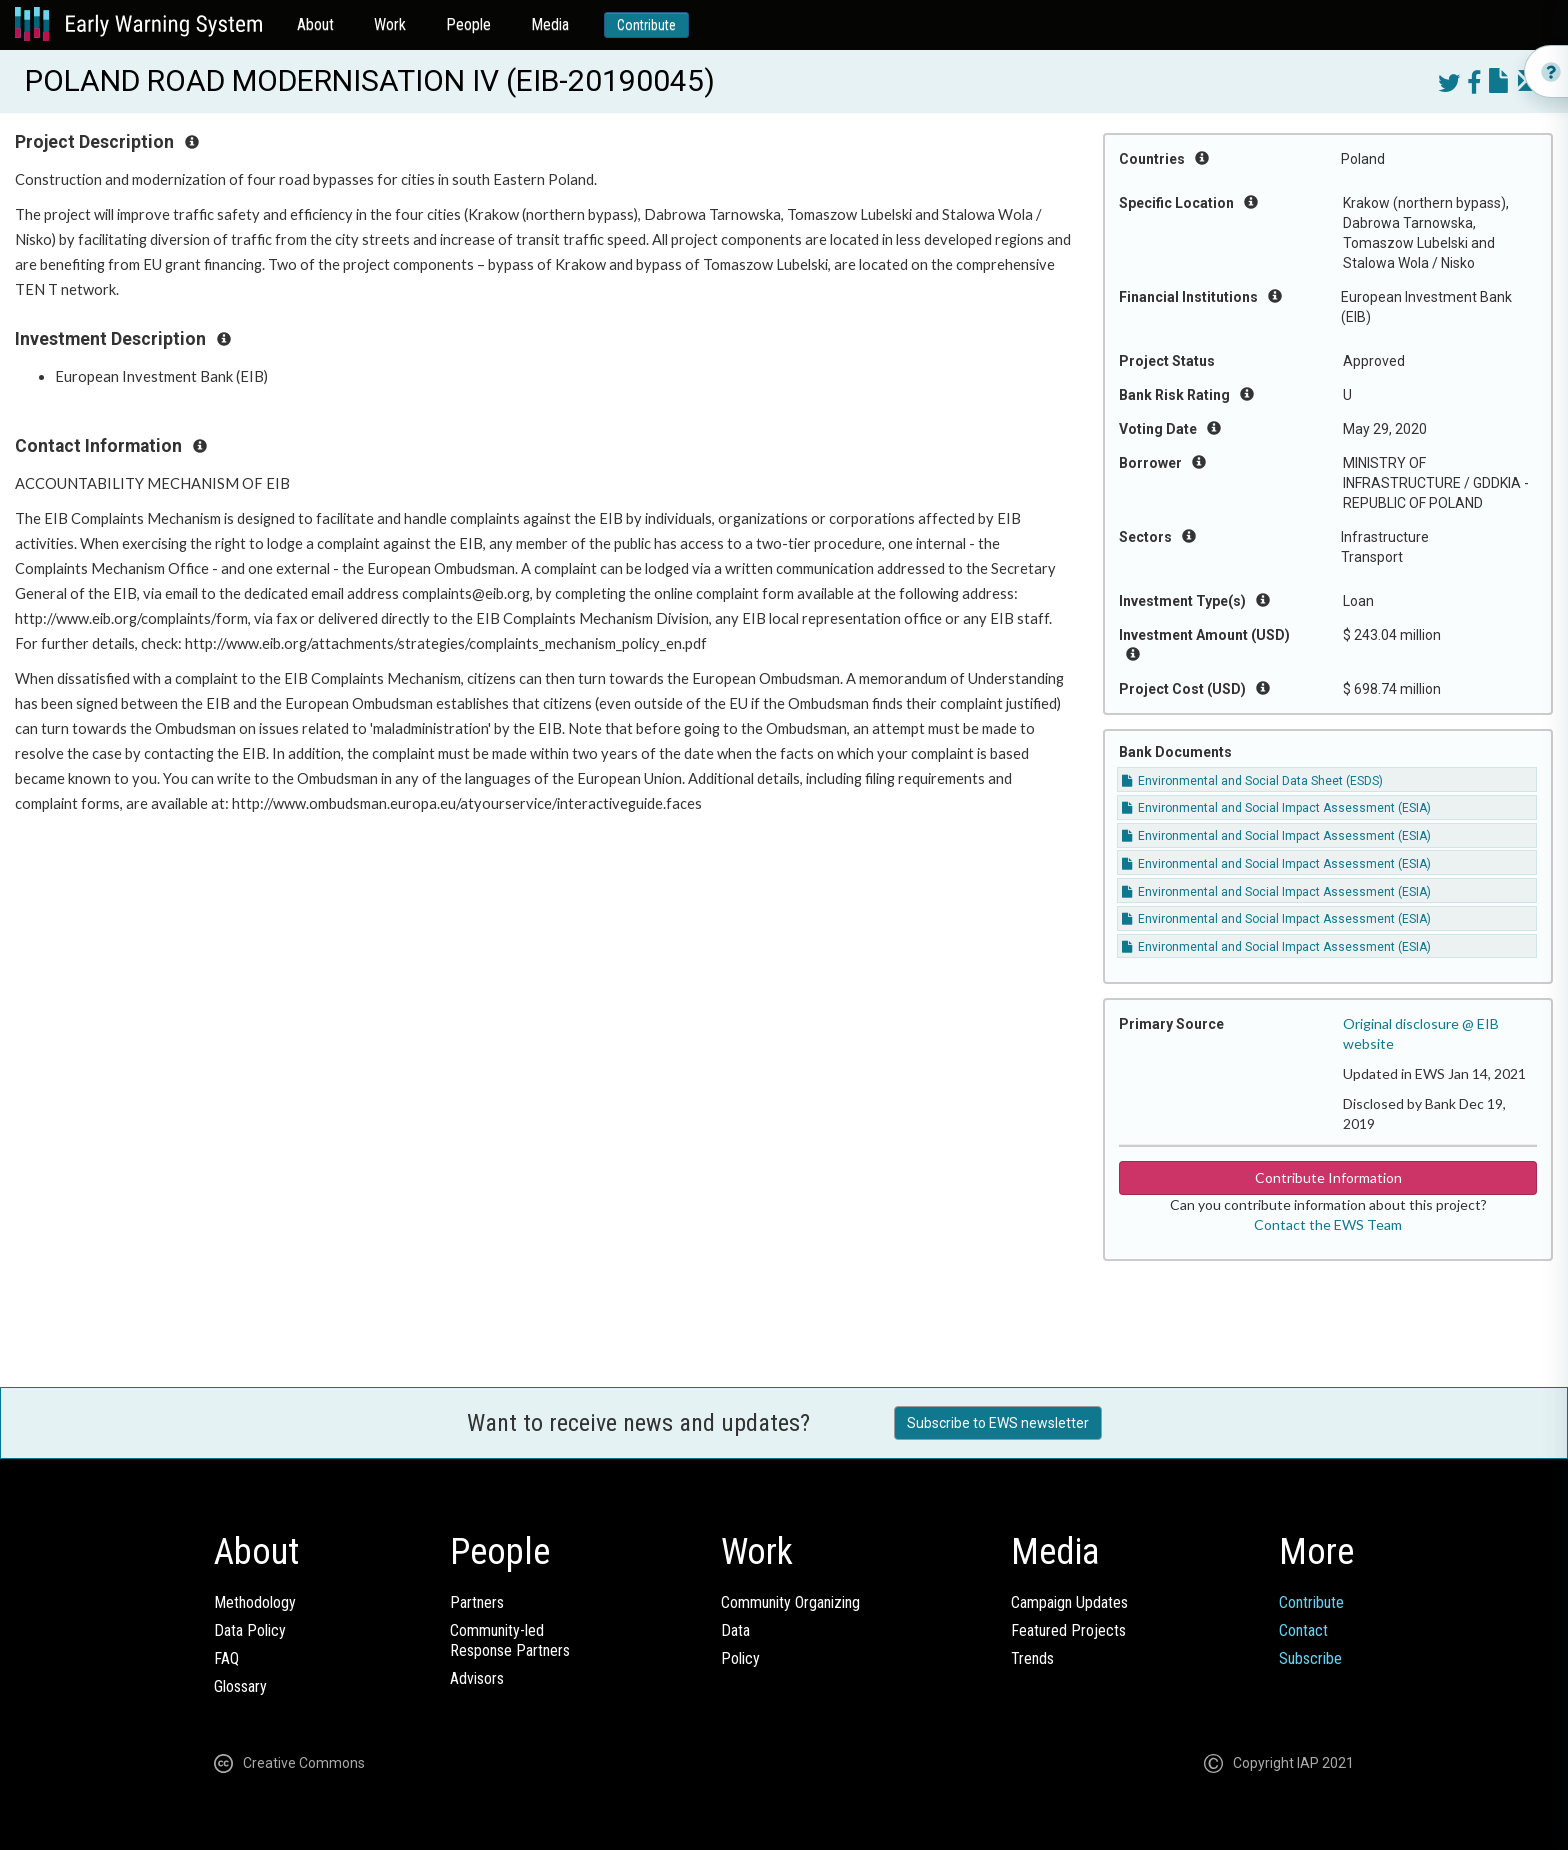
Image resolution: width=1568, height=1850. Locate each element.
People (468, 24)
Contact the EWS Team (1328, 1224)
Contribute (646, 25)
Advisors (477, 1678)
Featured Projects (1068, 1630)
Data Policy (250, 1630)
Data (735, 1630)
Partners (477, 1602)
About (315, 24)
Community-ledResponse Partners (510, 1640)
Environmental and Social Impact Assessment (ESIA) (1276, 808)
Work (390, 24)
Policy (740, 1658)
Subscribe (1310, 1658)
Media (550, 24)
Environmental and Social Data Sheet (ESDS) (1252, 781)
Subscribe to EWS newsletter (998, 1423)
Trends (1032, 1658)
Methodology (255, 1602)
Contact (1303, 1630)
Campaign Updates (1069, 1602)
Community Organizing (790, 1602)
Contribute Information (1328, 1177)
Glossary (240, 1686)
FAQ (226, 1658)
